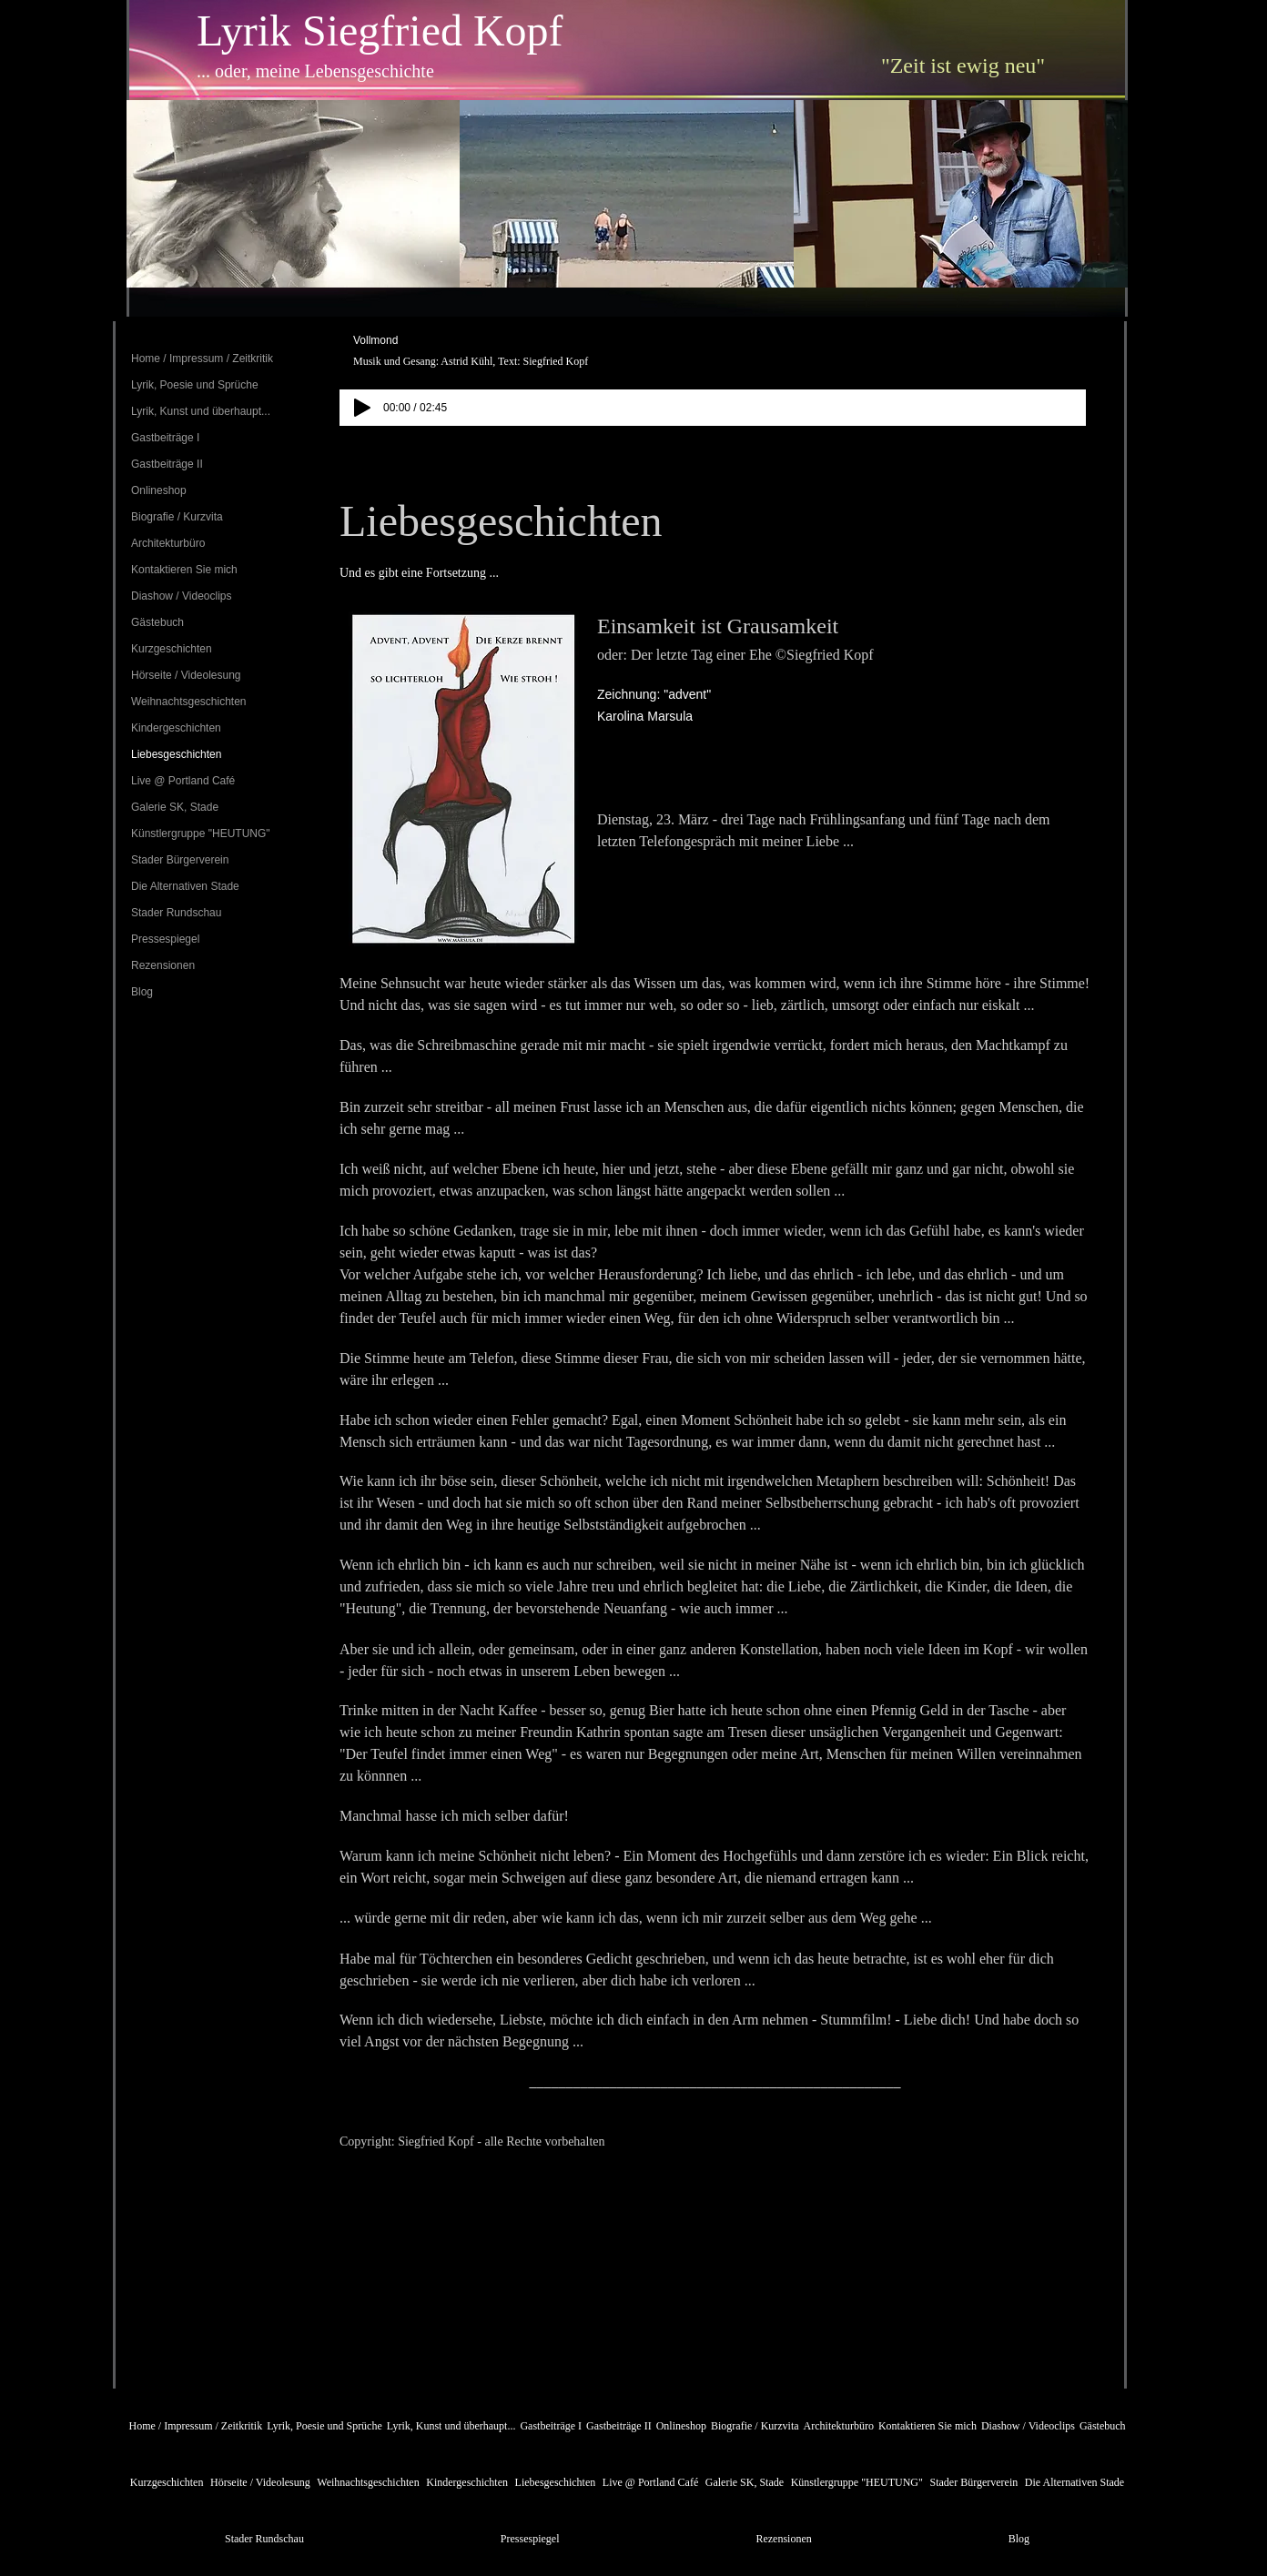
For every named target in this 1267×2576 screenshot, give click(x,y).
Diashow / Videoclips (181, 596)
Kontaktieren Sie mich (184, 569)
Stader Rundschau (176, 912)
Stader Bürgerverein (179, 860)
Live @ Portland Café (183, 780)
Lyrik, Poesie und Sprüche (194, 385)
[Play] (362, 408)
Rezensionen (163, 965)
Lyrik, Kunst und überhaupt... (200, 411)
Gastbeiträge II (167, 464)
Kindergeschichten (176, 728)
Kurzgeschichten (171, 648)
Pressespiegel (165, 939)
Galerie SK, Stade (174, 807)
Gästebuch (157, 622)
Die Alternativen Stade (185, 886)
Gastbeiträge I (165, 437)
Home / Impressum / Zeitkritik (202, 358)
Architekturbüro (168, 543)
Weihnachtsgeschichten (189, 701)
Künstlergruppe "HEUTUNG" (200, 833)
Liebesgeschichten (176, 754)
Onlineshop (159, 490)
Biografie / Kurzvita (177, 516)
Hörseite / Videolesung (186, 675)
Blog (142, 991)
